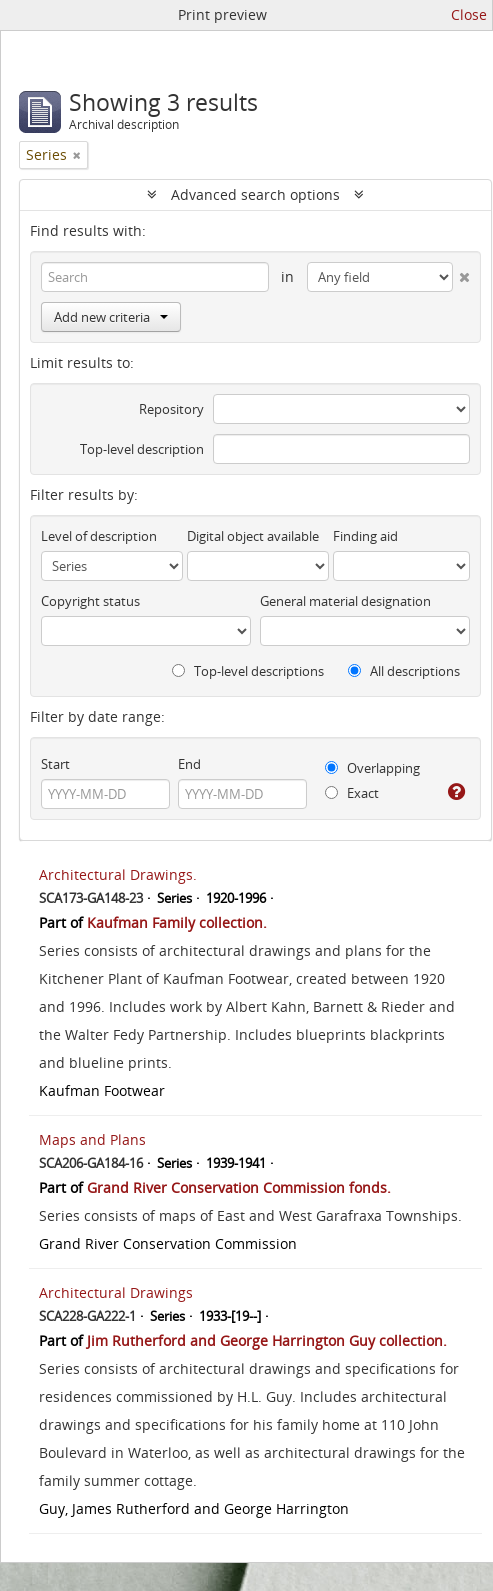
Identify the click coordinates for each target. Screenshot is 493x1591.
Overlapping (372, 768)
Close (469, 14)
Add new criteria (111, 317)
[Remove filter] (77, 155)
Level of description (99, 536)
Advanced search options (255, 194)
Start (55, 764)
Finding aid (365, 536)
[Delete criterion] (461, 273)
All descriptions (404, 671)
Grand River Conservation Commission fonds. (239, 1187)
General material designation (345, 601)
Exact (352, 793)
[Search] (155, 277)
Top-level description (142, 449)
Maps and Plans (92, 1139)
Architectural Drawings (116, 1292)
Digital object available (253, 536)
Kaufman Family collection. (177, 922)
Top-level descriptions (248, 671)
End (189, 764)
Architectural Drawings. (118, 874)
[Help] (456, 792)
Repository (171, 409)
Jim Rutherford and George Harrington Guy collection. (267, 1340)
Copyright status (90, 601)
